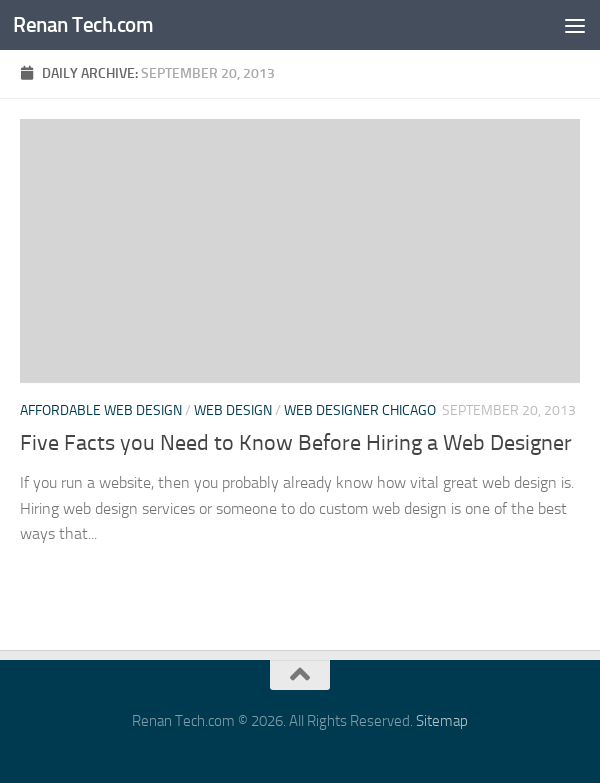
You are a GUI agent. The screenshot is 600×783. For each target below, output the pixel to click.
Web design (233, 410)
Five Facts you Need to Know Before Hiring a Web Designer (296, 443)
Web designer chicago (360, 410)
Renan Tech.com (83, 24)
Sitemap (442, 721)
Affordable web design (101, 410)
